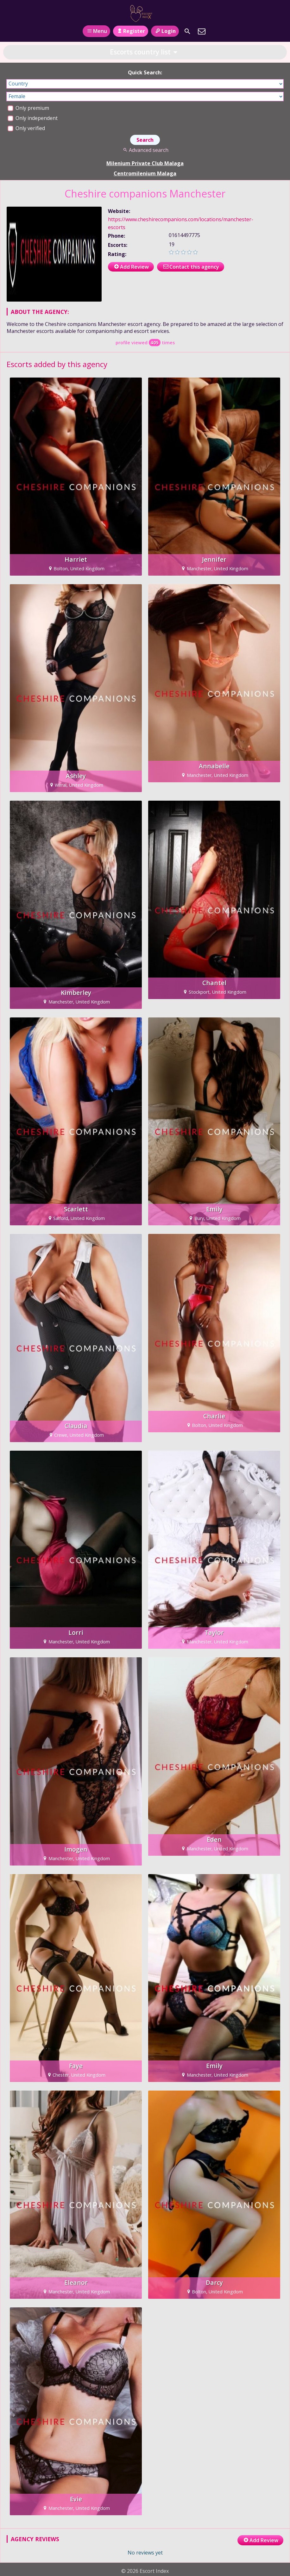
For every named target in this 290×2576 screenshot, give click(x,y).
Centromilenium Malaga (145, 173)
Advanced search (145, 150)
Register (130, 31)
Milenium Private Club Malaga (145, 163)
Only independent (33, 118)
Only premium (28, 107)
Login (164, 31)
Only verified (26, 128)
